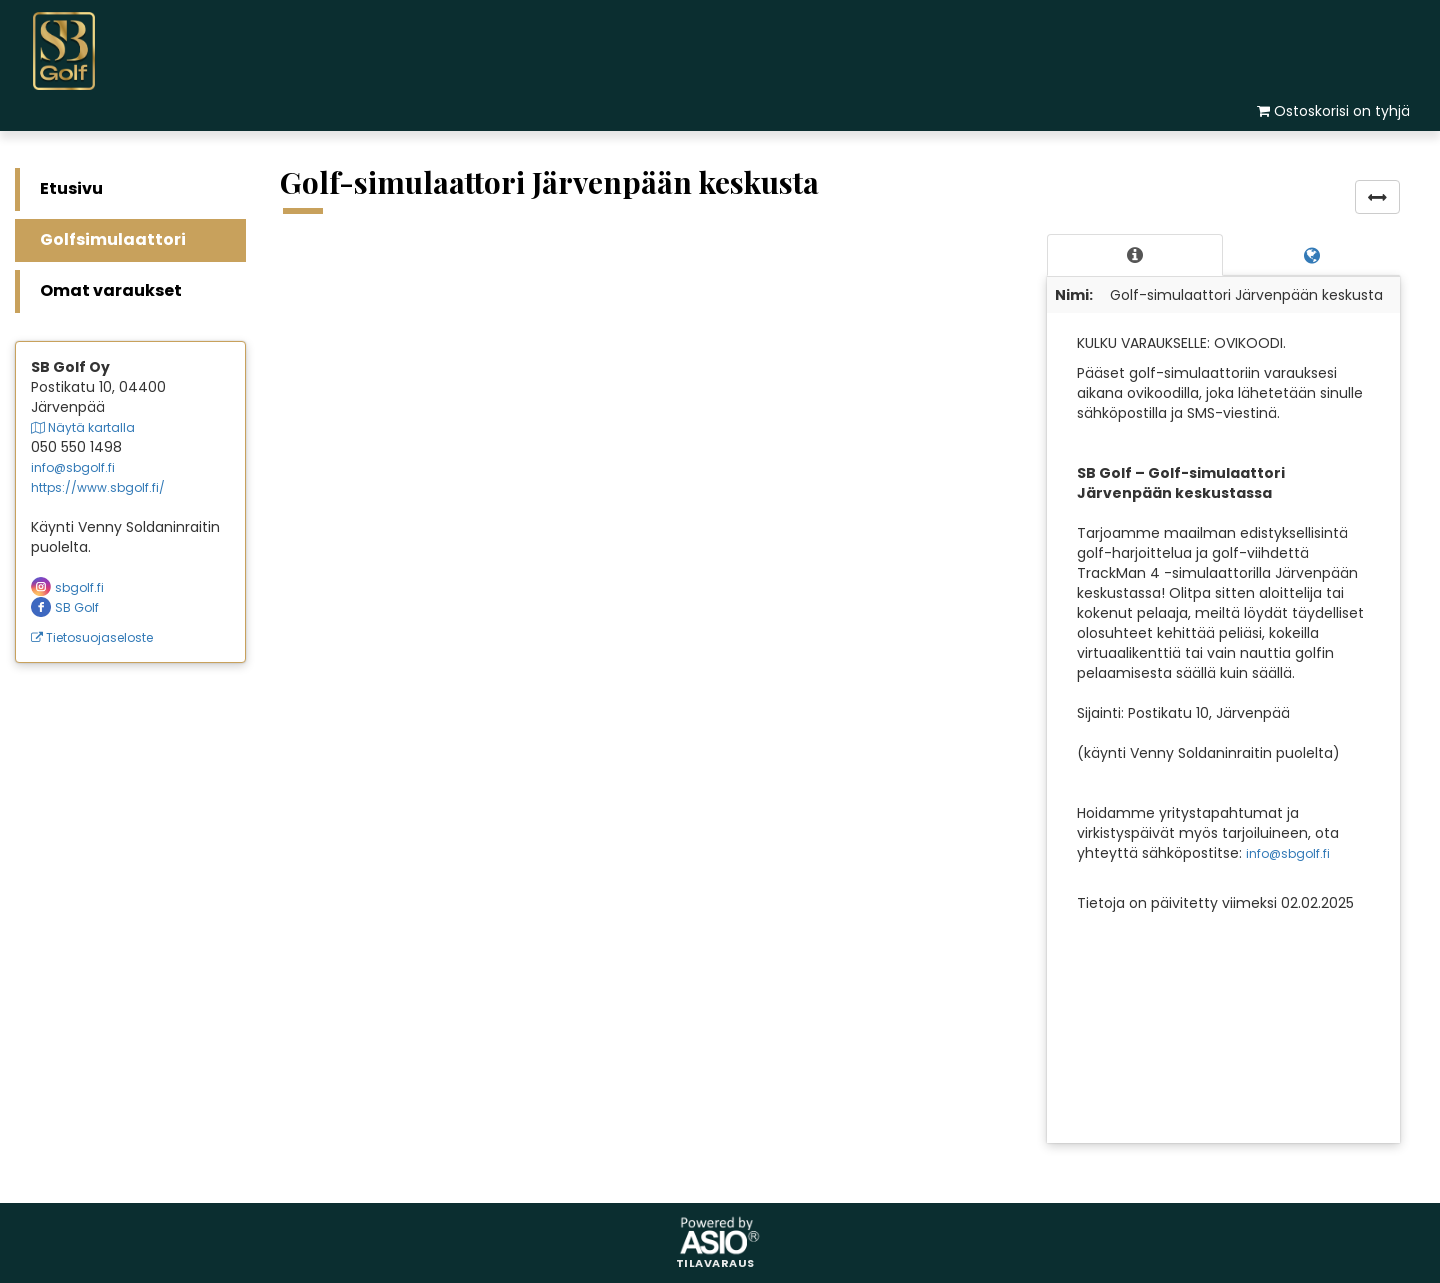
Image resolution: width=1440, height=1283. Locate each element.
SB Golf (65, 607)
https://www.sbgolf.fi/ (98, 487)
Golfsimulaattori (113, 239)
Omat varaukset (111, 290)
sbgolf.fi (67, 587)
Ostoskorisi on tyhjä (1342, 111)
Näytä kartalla (83, 427)
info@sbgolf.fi (73, 467)
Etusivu (71, 188)
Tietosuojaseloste (92, 637)
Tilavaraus (715, 1264)
